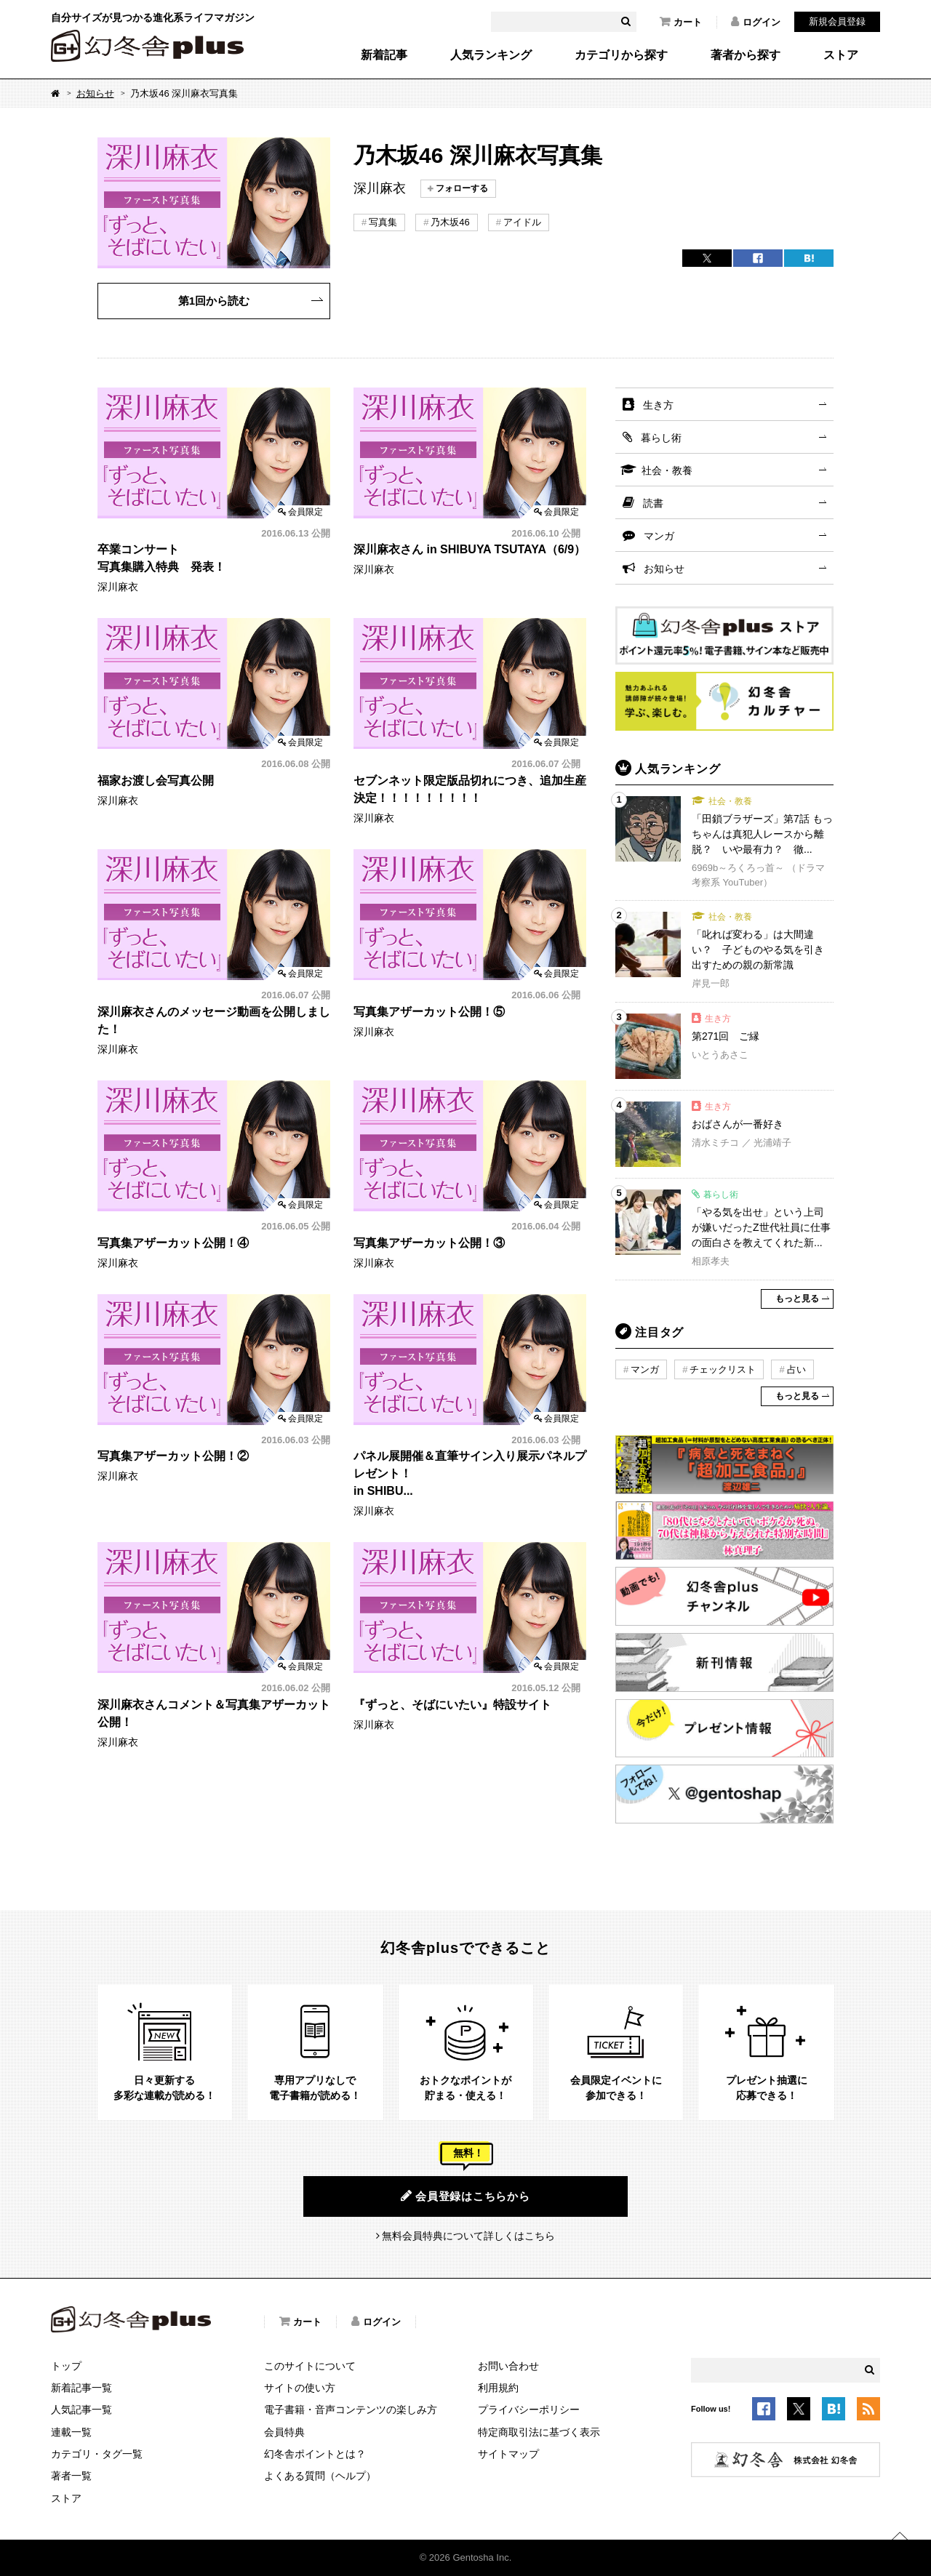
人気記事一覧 (81, 2409)
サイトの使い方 (299, 2388)
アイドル (522, 222)
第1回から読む (213, 300)
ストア (840, 55)
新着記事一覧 (81, 2388)
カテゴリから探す (621, 55)
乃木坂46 (450, 222)
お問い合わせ (508, 2366)
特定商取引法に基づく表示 (539, 2432)
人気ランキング (491, 55)
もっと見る (797, 1298)
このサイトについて (310, 2366)
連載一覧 (71, 2432)
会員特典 (284, 2432)
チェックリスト (723, 1369)
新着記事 (384, 55)
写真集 (383, 222)
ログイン (755, 22)
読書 (653, 503)
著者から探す (745, 55)
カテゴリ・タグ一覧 (97, 2454)
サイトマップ (508, 2454)
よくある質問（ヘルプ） (320, 2475)
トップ (66, 2366)
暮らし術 (661, 438)
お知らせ (95, 93)
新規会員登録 (837, 21)
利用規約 (498, 2388)
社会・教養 (667, 470)
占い (796, 1369)
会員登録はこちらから (465, 2195)
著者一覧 (71, 2475)
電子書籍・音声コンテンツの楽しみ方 (350, 2409)
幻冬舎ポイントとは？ (315, 2454)
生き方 (658, 405)
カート (681, 22)
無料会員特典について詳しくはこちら (468, 2236)
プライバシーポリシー (529, 2409)
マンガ (659, 536)
